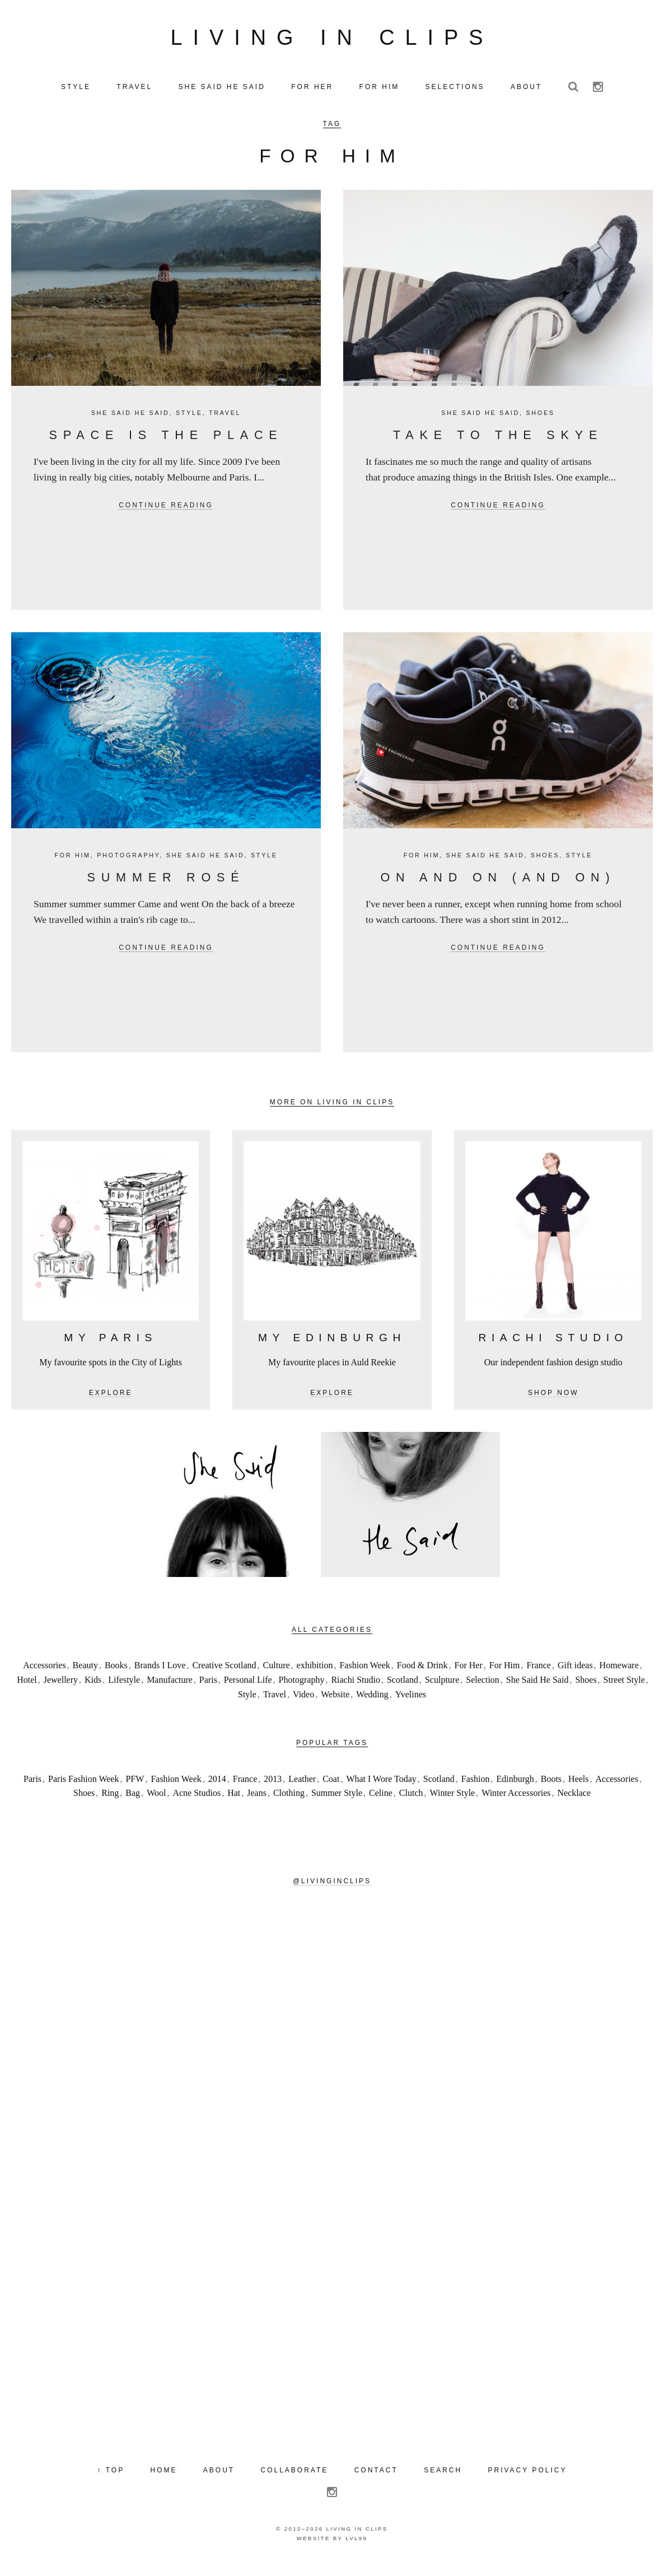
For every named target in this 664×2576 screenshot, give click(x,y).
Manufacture (170, 1690)
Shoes (540, 423)
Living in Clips (332, 43)
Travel (225, 423)
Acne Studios (196, 1803)
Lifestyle (124, 1690)
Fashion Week (364, 1676)
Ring (110, 1803)
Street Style (624, 1690)
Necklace (574, 1803)
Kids (93, 1690)
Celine (380, 1803)
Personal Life (248, 1690)
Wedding (372, 1705)
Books (116, 1676)
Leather (302, 1789)
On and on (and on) (498, 888)
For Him (72, 865)
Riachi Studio (355, 1690)
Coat (330, 1789)
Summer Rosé (166, 888)
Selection (482, 1690)
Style (189, 423)
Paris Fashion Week (83, 1789)
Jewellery (61, 1690)
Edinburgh (515, 1789)
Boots (551, 1789)
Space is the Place (166, 445)
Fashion (475, 1789)
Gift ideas (575, 1676)
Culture (276, 1676)
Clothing (289, 1803)
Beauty (85, 1676)
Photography (128, 865)
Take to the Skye (498, 445)
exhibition (315, 1676)
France (538, 1676)
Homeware (619, 1676)
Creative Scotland (224, 1676)
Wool (156, 1803)
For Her (469, 1676)
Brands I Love (160, 1676)
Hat (233, 1803)
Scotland (402, 1690)
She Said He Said (130, 423)
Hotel (27, 1690)
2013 (273, 1789)
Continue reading (166, 516)
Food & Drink (422, 1676)
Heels (578, 1789)
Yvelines (410, 1705)
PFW (134, 1789)
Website (335, 1705)
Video (303, 1705)
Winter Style (452, 1803)
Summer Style (336, 1803)
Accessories (44, 1676)
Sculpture (442, 1690)
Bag (132, 1803)
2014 (217, 1789)
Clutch (411, 1803)
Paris (208, 1690)
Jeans (256, 1803)
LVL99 (356, 2549)
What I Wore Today (381, 1789)
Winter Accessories (515, 1803)
